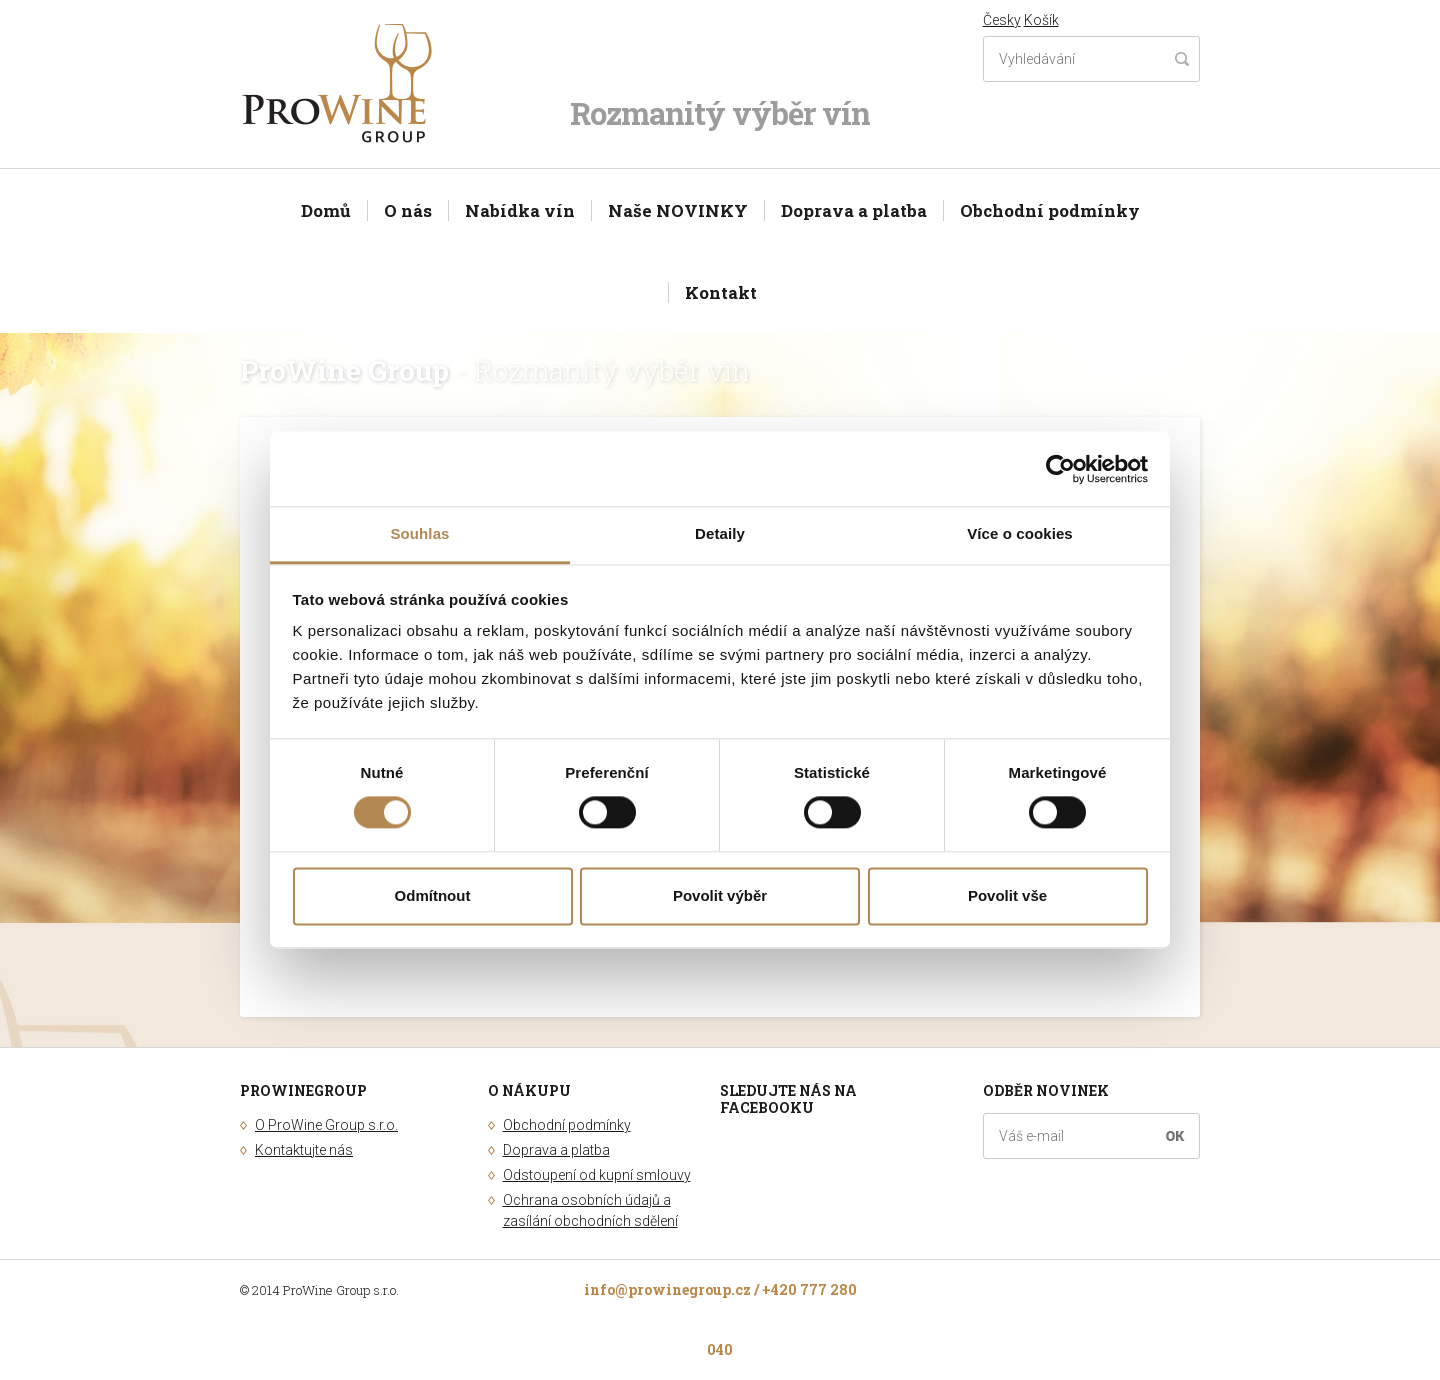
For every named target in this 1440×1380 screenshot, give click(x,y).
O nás (408, 210)
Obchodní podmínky (1050, 210)
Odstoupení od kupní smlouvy (597, 1175)
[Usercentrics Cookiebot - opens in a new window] (1060, 469)
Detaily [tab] (720, 533)
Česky (1002, 20)
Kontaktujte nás (304, 1150)
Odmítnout (433, 895)
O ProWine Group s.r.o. (326, 1125)
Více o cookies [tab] (1020, 533)
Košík (1041, 20)
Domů (326, 210)
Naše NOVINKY (678, 210)
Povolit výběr (720, 895)
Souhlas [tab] (419, 533)
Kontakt (721, 292)
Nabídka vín (520, 210)
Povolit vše (1007, 895)
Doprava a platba (854, 210)
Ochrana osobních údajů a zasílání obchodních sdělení (590, 1210)
